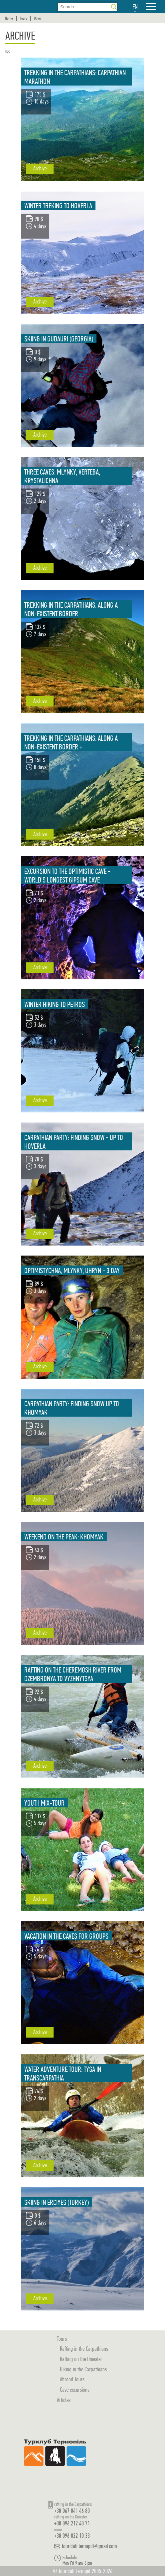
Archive (40, 168)
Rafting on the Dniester (81, 2358)
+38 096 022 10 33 (72, 2535)
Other (37, 18)
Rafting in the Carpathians (84, 2348)
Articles (64, 2399)
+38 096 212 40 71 (72, 2523)
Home (9, 18)
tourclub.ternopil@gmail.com (89, 2546)
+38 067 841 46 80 (72, 2510)
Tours (23, 18)
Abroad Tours (72, 2379)
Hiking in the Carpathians (83, 2369)
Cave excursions (74, 2389)
